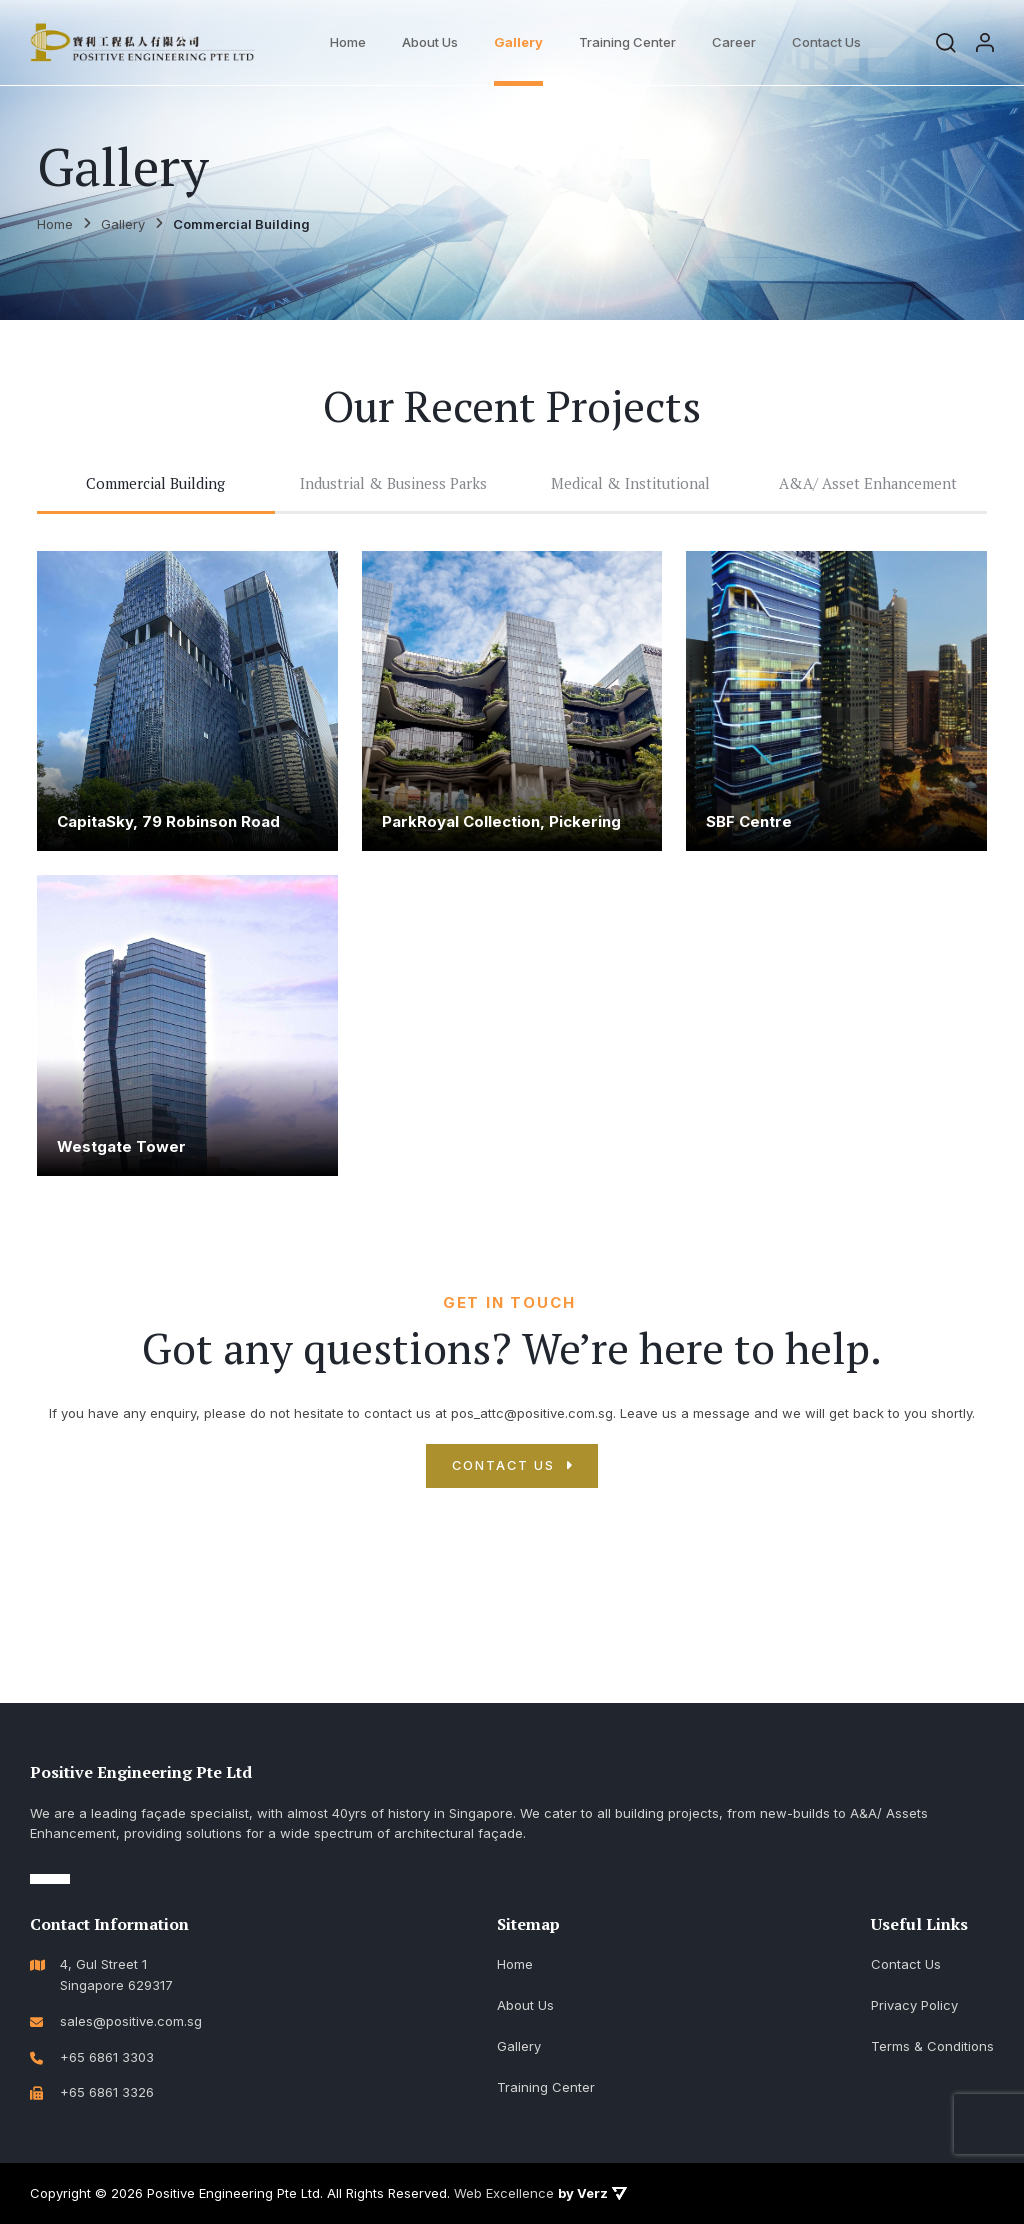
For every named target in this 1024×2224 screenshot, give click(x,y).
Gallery (521, 42)
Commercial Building (155, 486)
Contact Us (829, 42)
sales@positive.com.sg (131, 2021)
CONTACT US (502, 1471)
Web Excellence (504, 2193)
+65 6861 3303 (107, 2057)
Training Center (630, 42)
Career (737, 42)
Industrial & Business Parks (393, 486)
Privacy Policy (914, 2005)
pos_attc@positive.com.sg (532, 1418)
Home (351, 42)
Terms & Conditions (932, 2046)
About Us (433, 42)
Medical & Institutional (631, 486)
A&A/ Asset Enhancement (868, 486)
